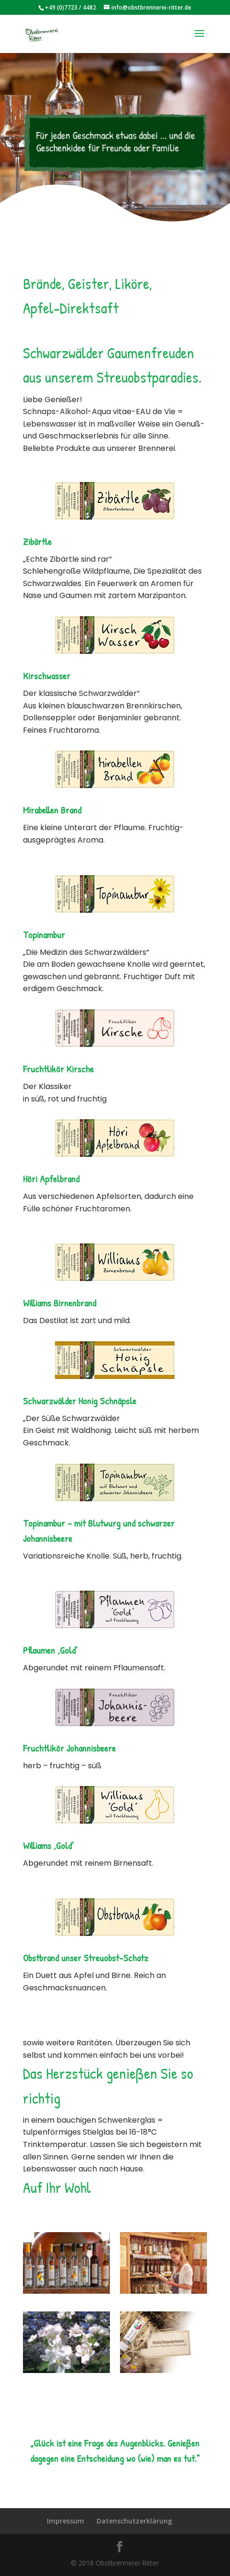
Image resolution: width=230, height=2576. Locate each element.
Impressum (65, 2520)
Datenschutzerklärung (134, 2520)
